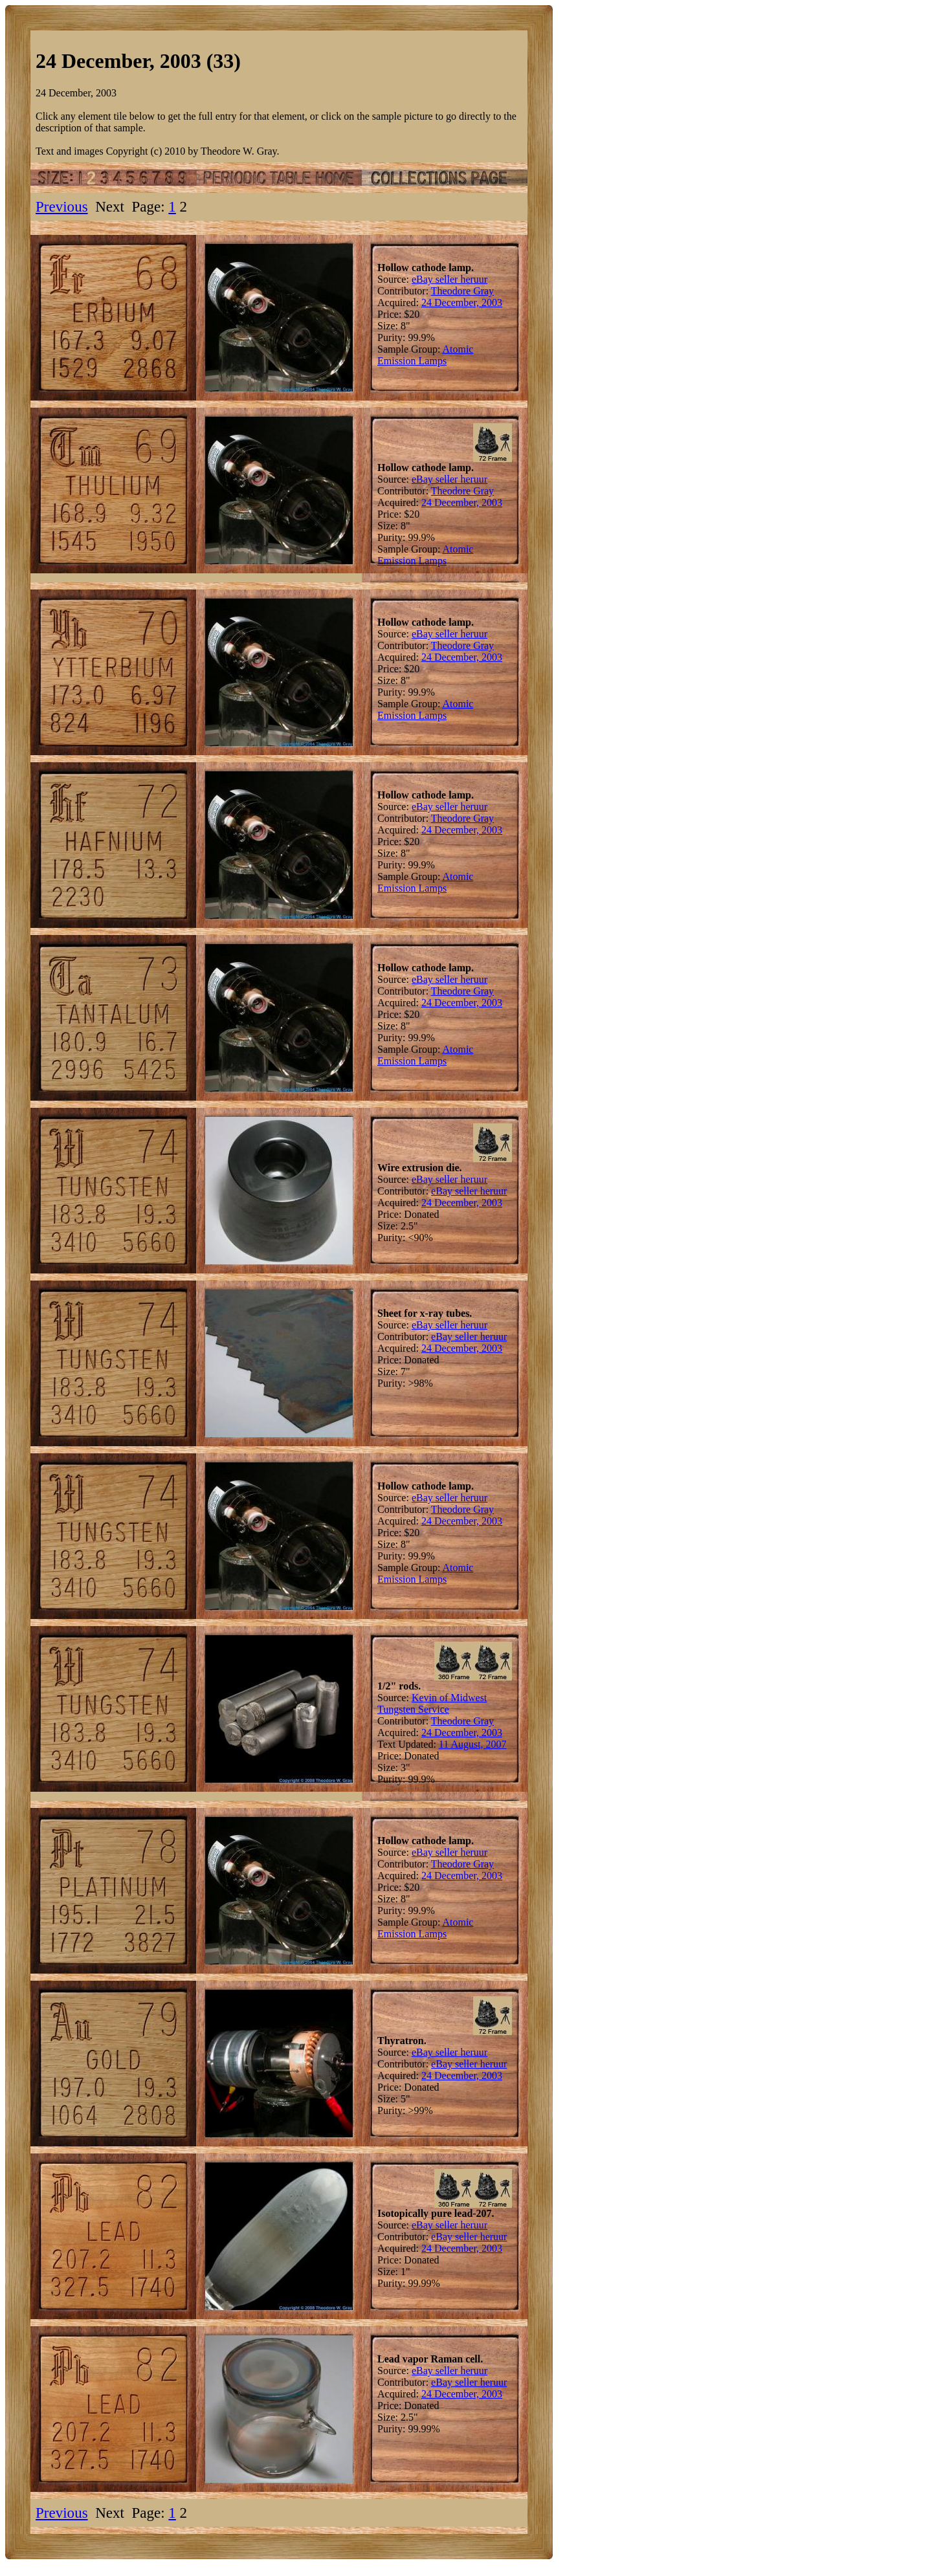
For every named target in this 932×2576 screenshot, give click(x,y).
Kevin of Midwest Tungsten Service (432, 1703)
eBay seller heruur (449, 279)
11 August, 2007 (473, 1744)
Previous (62, 206)
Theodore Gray (462, 290)
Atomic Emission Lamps (425, 355)
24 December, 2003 (461, 302)
